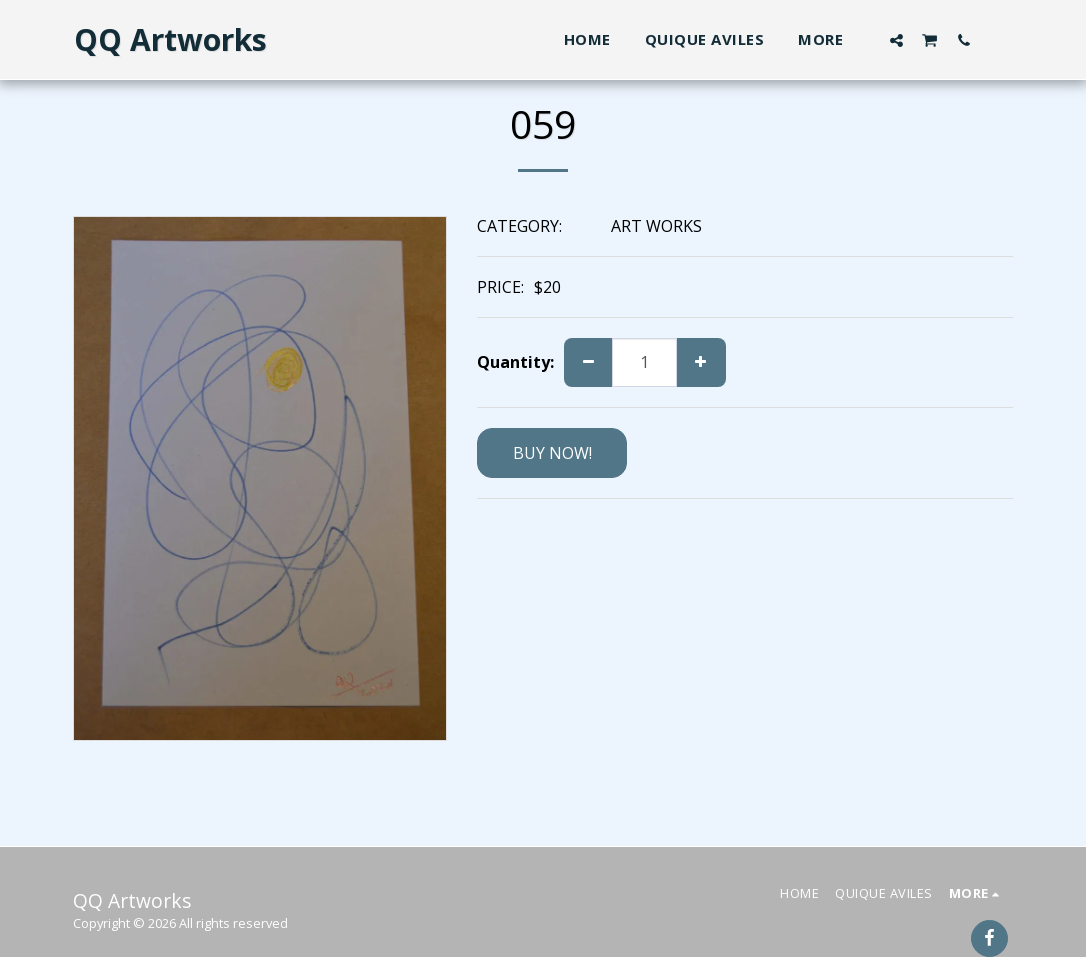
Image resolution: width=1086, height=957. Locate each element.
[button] (896, 40)
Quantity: (515, 362)
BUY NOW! (552, 453)
